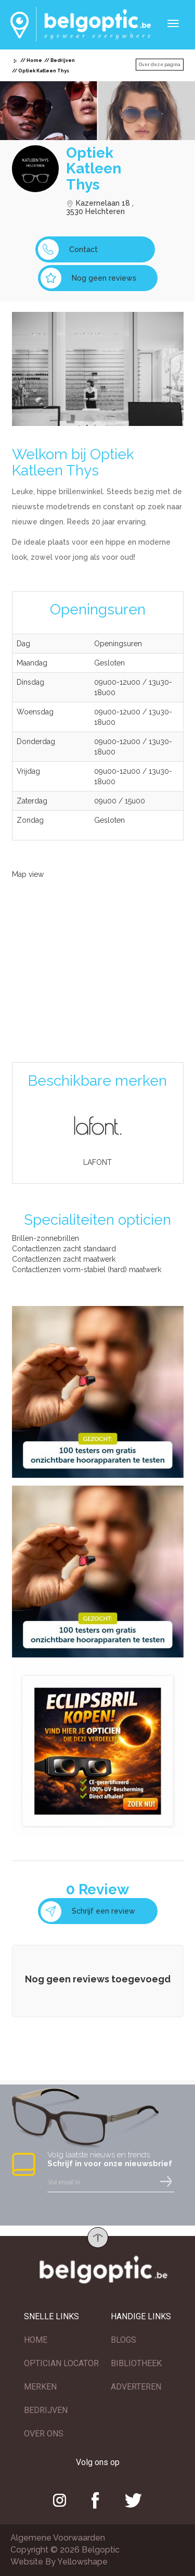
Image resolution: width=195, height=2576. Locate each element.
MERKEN (40, 2387)
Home (34, 60)
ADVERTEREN (136, 2387)
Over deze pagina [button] (159, 64)
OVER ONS (43, 2434)
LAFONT (97, 1162)
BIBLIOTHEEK (136, 2363)
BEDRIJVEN (46, 2410)
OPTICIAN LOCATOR (61, 2363)
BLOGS (123, 2340)
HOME (35, 2340)
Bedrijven (62, 60)
